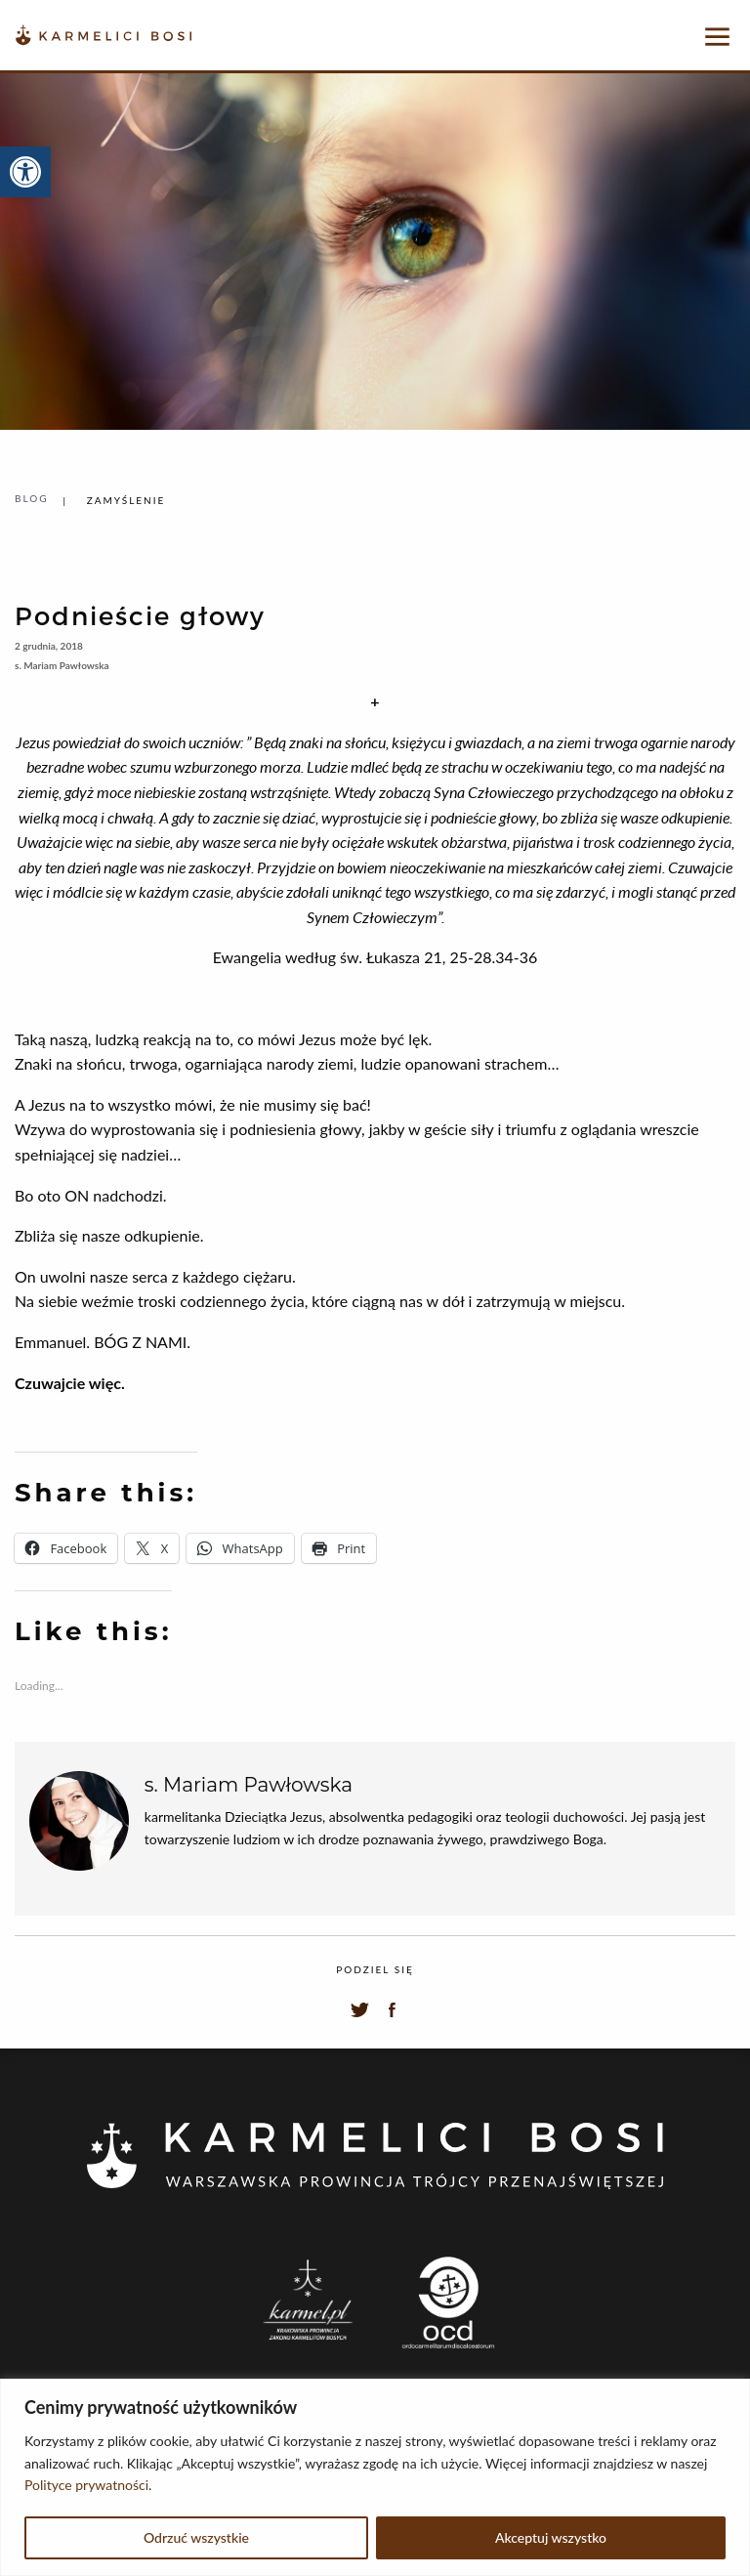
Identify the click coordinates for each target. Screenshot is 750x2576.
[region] (375, 2477)
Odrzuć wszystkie (196, 2537)
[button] (25, 172)
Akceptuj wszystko (550, 2537)
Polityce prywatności (86, 2484)
